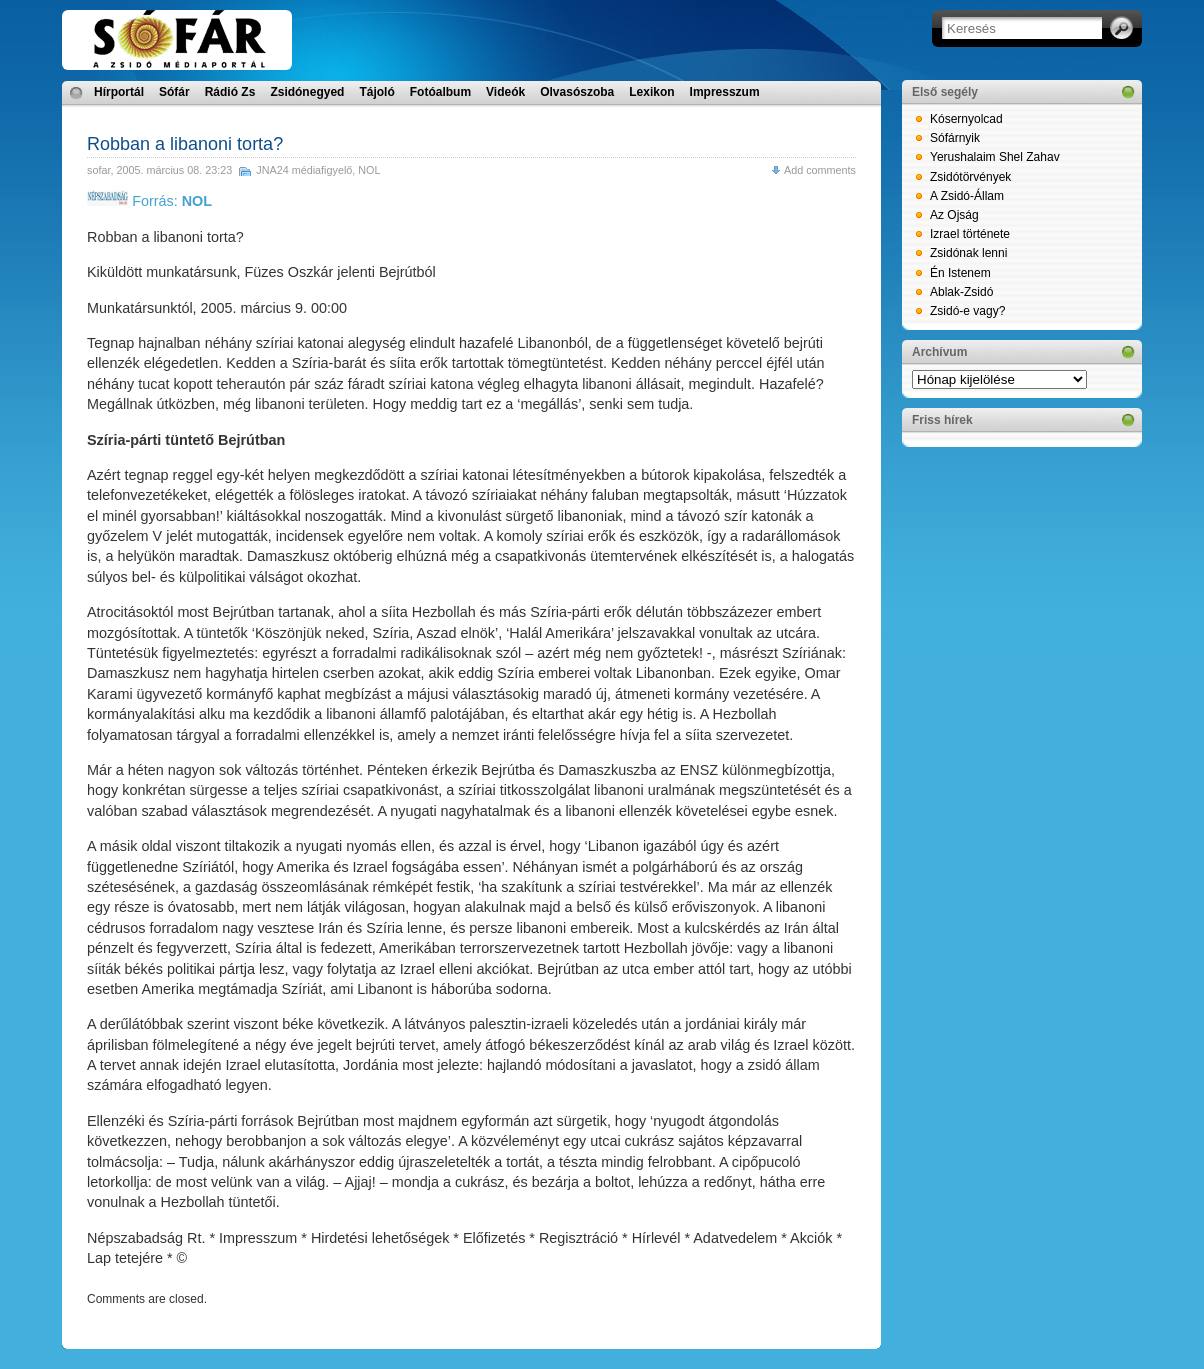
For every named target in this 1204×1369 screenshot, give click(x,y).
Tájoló (376, 92)
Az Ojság (954, 215)
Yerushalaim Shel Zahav (995, 157)
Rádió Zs (230, 92)
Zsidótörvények (970, 177)
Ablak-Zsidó (961, 292)
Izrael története (970, 234)
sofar (98, 170)
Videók (505, 92)
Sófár (174, 92)
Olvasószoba (577, 92)
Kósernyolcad (966, 119)
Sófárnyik (955, 138)
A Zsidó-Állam (967, 196)
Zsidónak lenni (968, 253)
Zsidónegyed (307, 92)
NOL (369, 170)
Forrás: (149, 201)
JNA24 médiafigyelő (304, 170)
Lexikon (651, 92)
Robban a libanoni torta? (185, 144)
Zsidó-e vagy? (967, 311)
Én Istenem (960, 273)
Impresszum (725, 92)
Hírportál (119, 92)
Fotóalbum (440, 92)
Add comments (820, 170)
